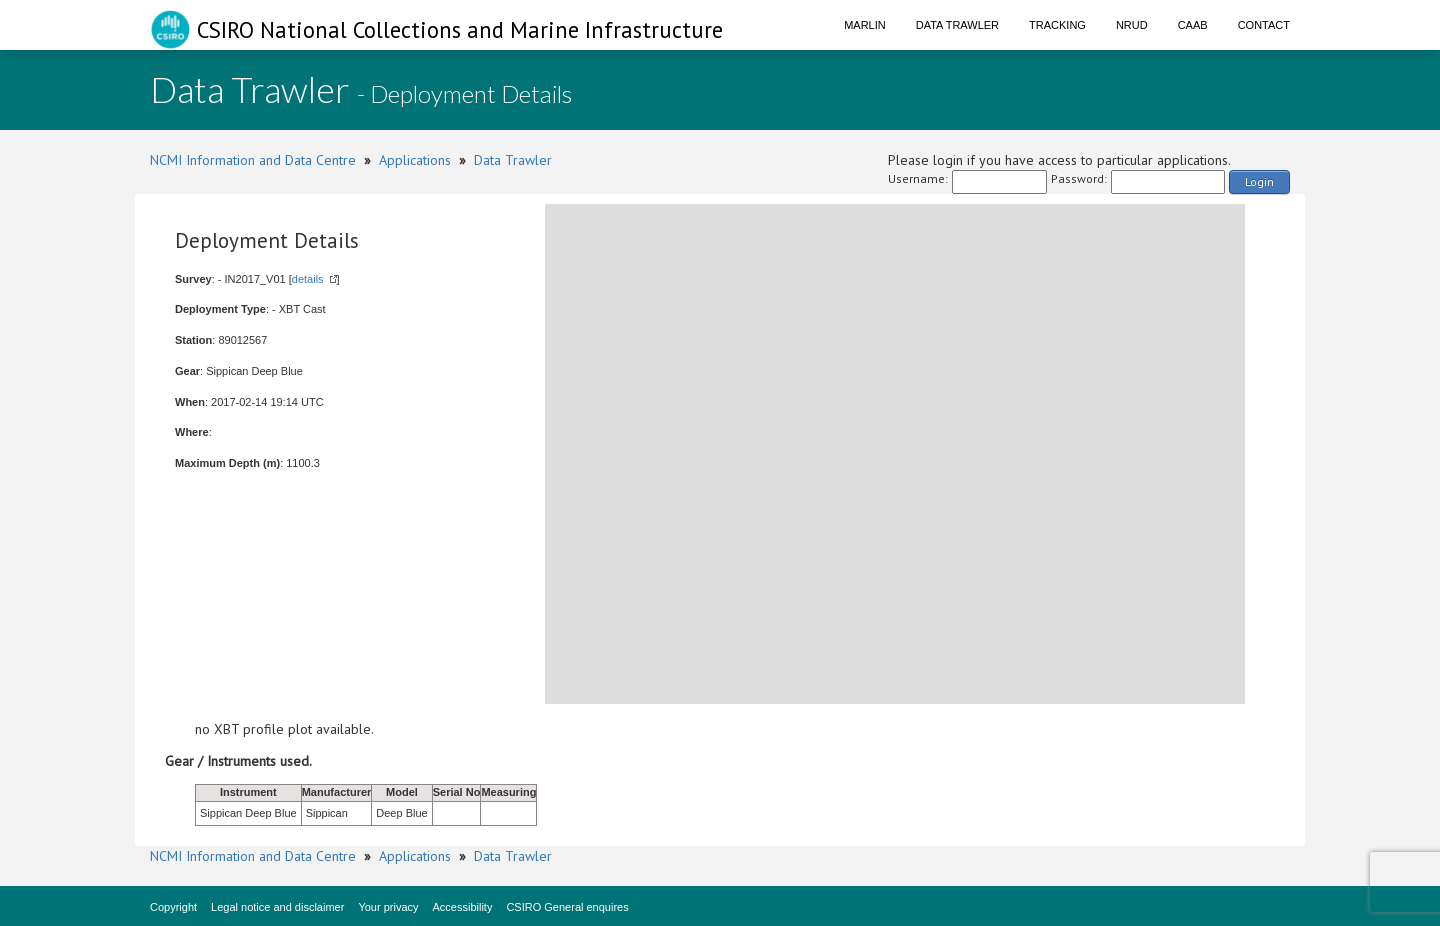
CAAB (1193, 25)
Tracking (1057, 25)
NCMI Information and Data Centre (253, 160)
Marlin (865, 25)
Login (1259, 181)
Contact (1264, 25)
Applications (415, 160)
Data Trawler (957, 25)
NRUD (1132, 25)
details (308, 279)
